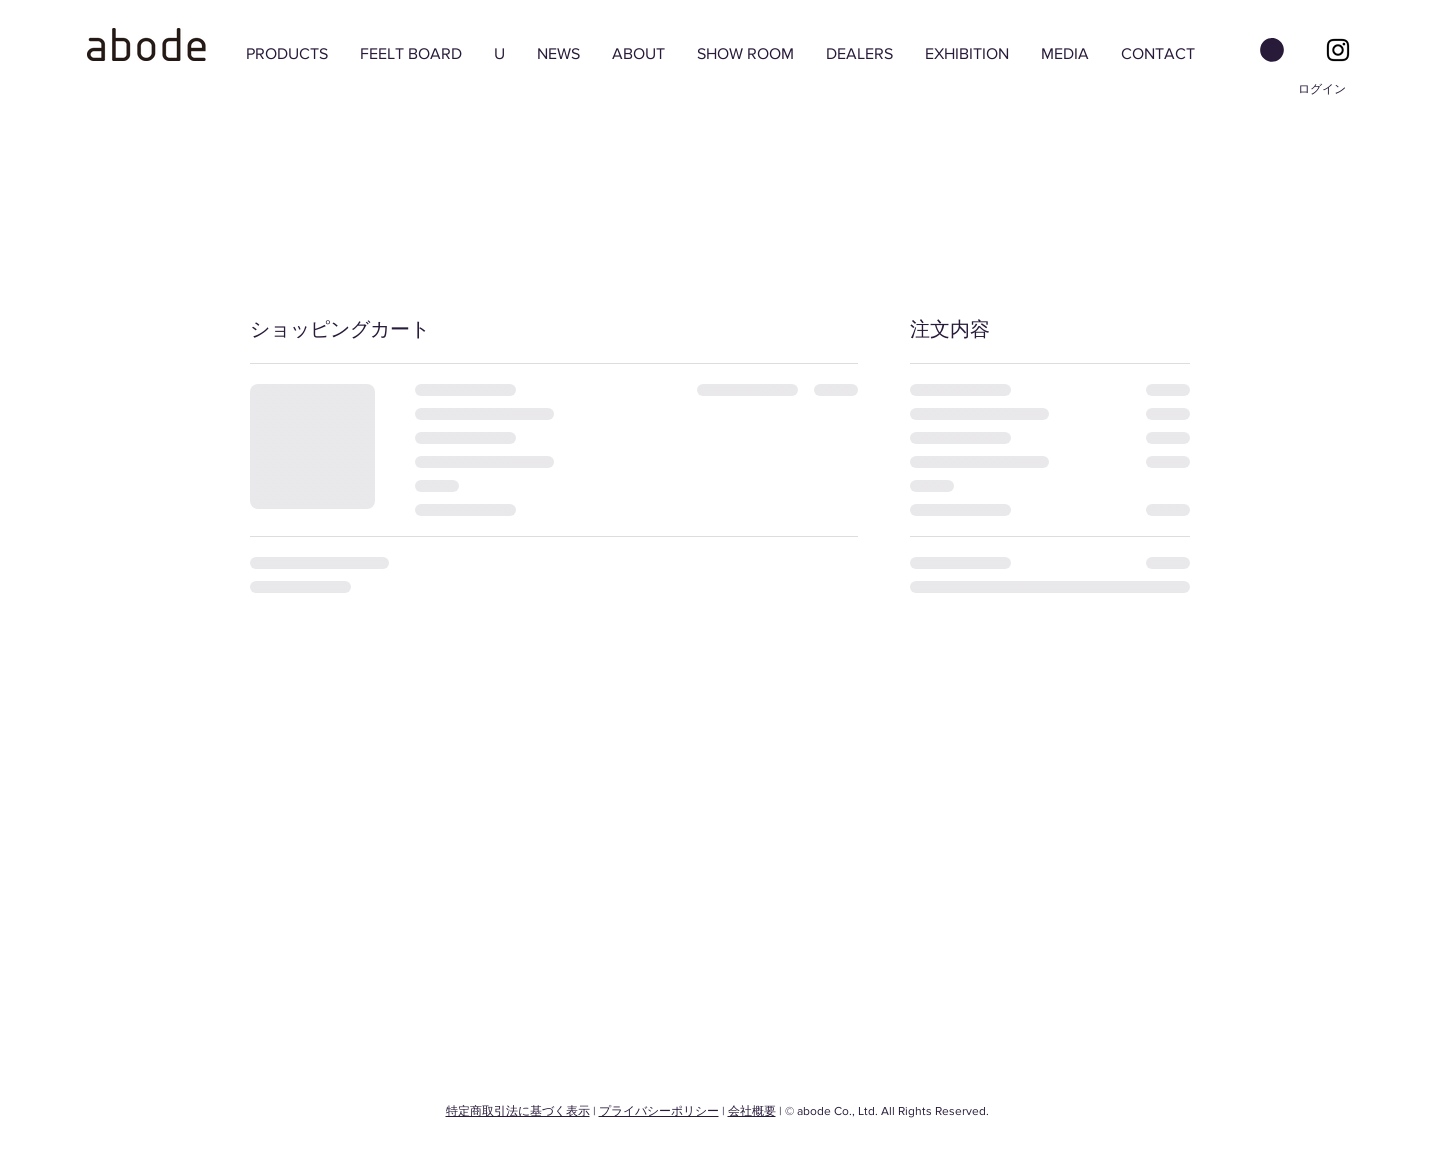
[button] (1272, 50)
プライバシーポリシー (659, 1111)
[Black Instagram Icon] (1338, 50)
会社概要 (752, 1111)
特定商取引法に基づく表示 (518, 1111)
